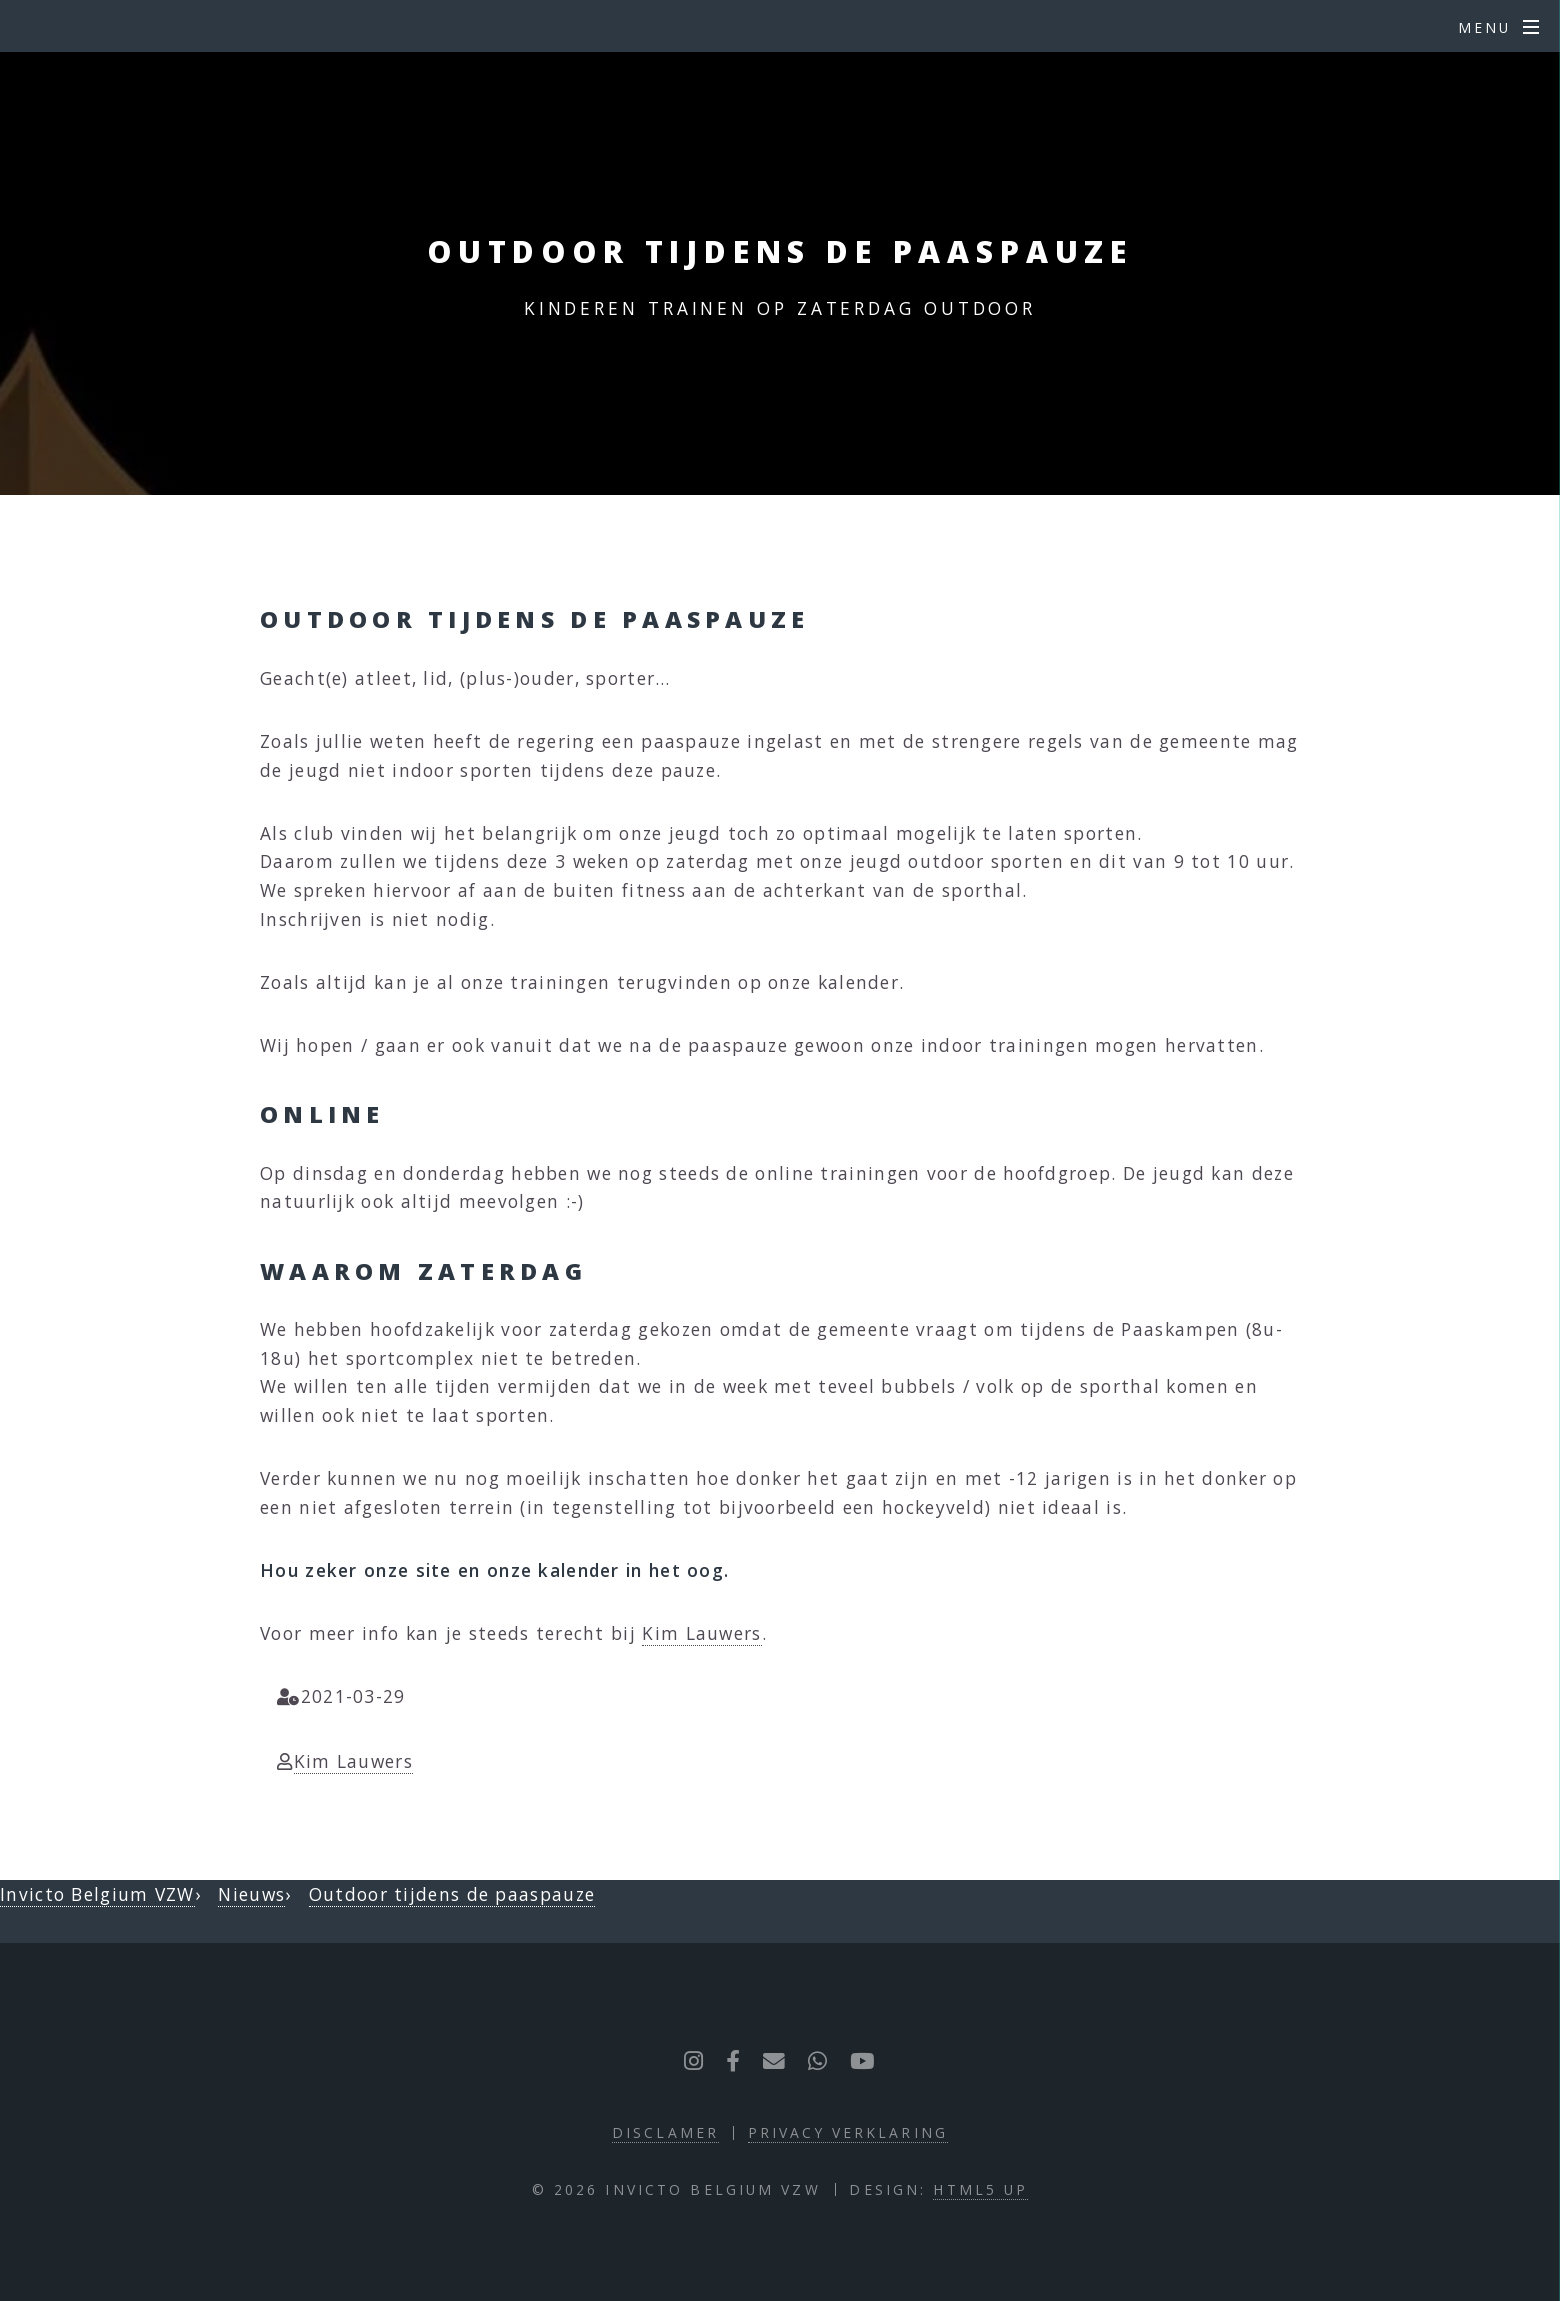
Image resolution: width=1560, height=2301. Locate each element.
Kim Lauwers (701, 1633)
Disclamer (665, 2132)
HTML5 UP (980, 2189)
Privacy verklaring (848, 2132)
